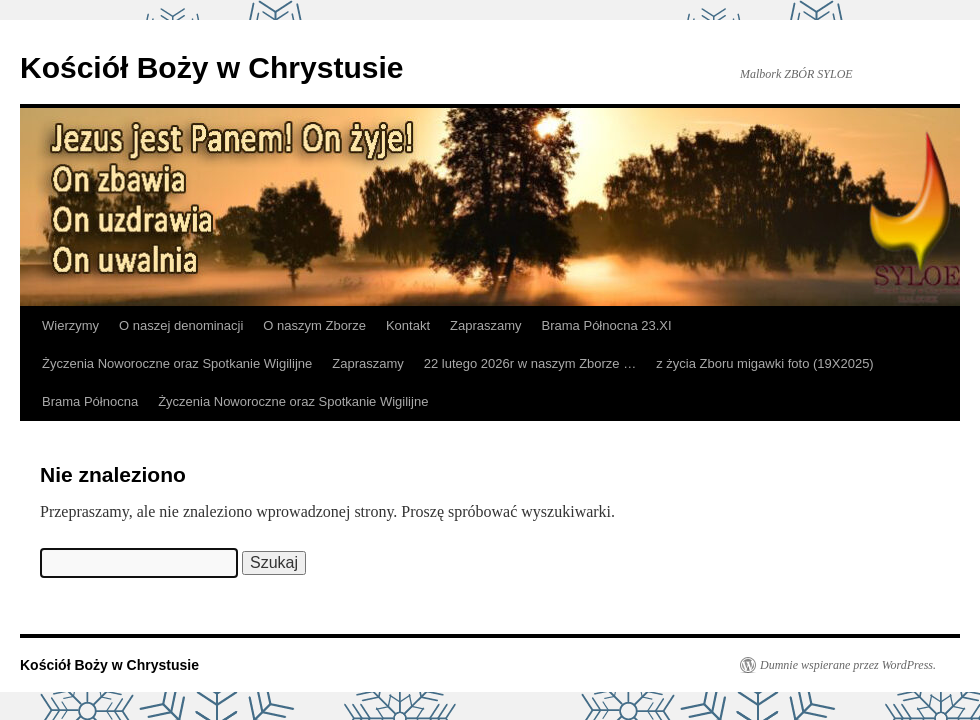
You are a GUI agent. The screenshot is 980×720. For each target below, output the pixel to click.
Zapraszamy (486, 325)
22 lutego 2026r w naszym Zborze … (530, 363)
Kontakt (408, 325)
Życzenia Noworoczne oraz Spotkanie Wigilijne (177, 363)
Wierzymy (70, 325)
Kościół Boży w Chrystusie (211, 67)
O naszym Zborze (314, 325)
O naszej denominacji (181, 325)
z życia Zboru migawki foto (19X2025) (764, 363)
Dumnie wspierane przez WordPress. (848, 665)
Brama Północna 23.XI (607, 325)
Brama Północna (90, 401)
